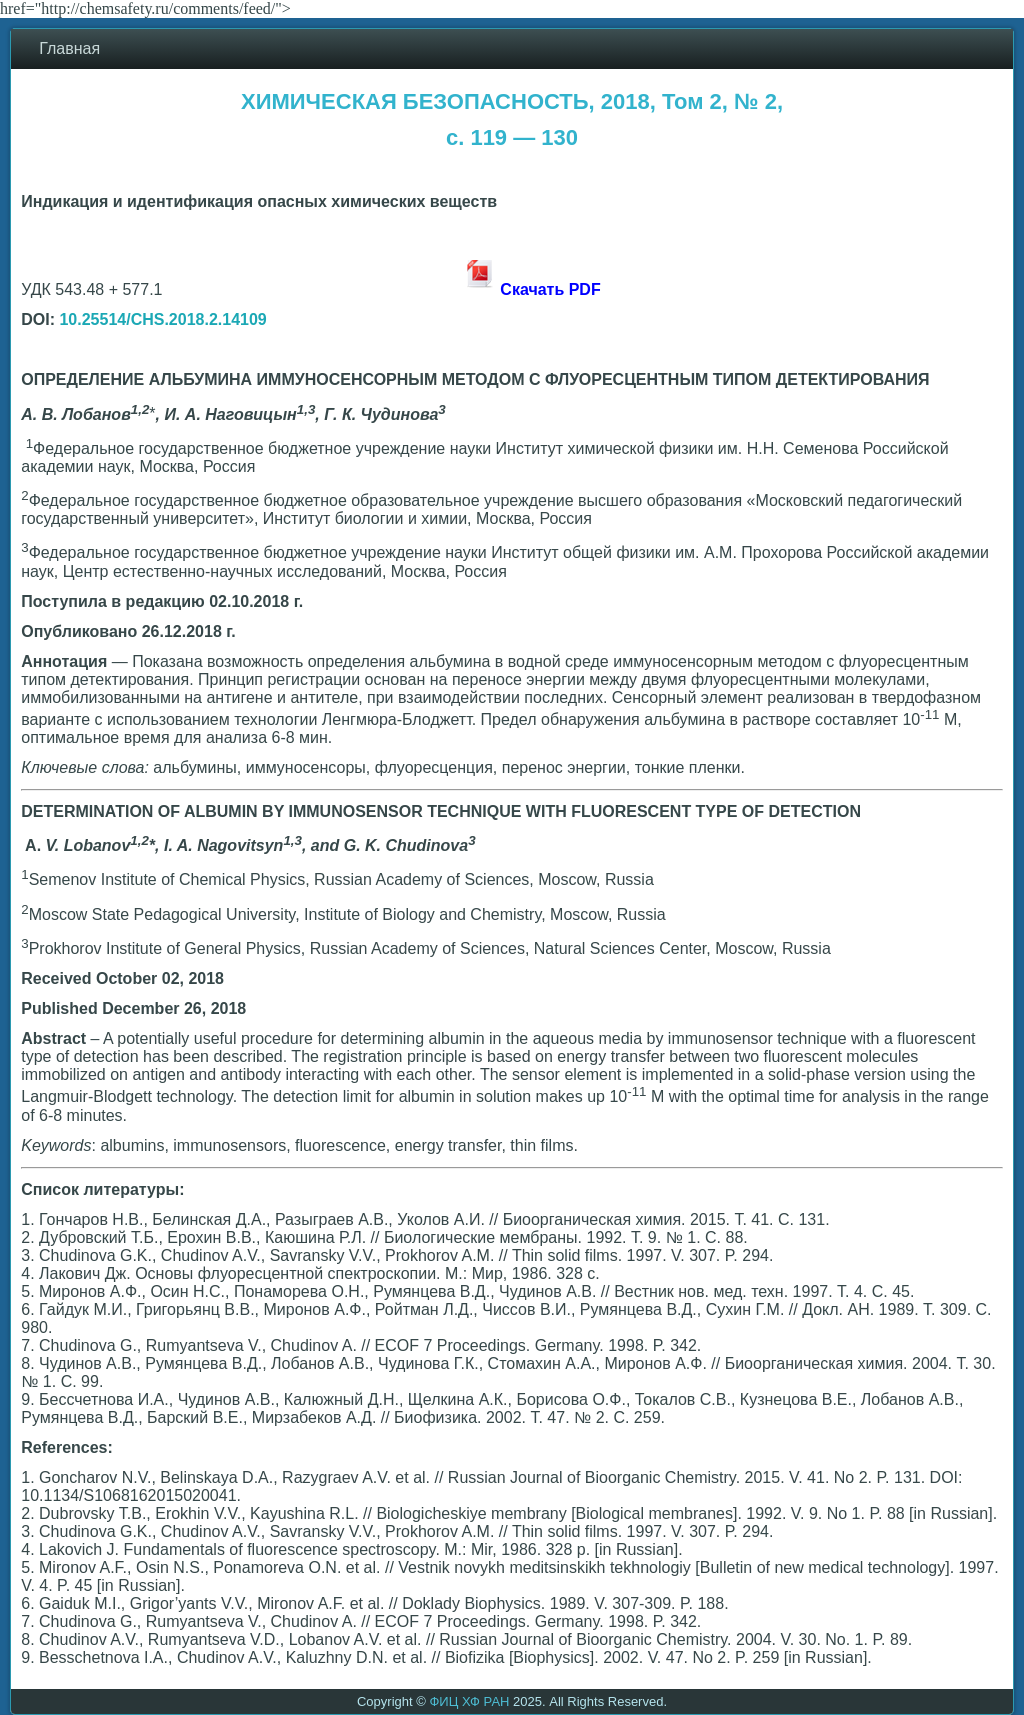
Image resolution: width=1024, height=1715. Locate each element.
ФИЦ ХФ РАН (469, 1701)
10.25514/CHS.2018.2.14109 (162, 319)
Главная (69, 48)
